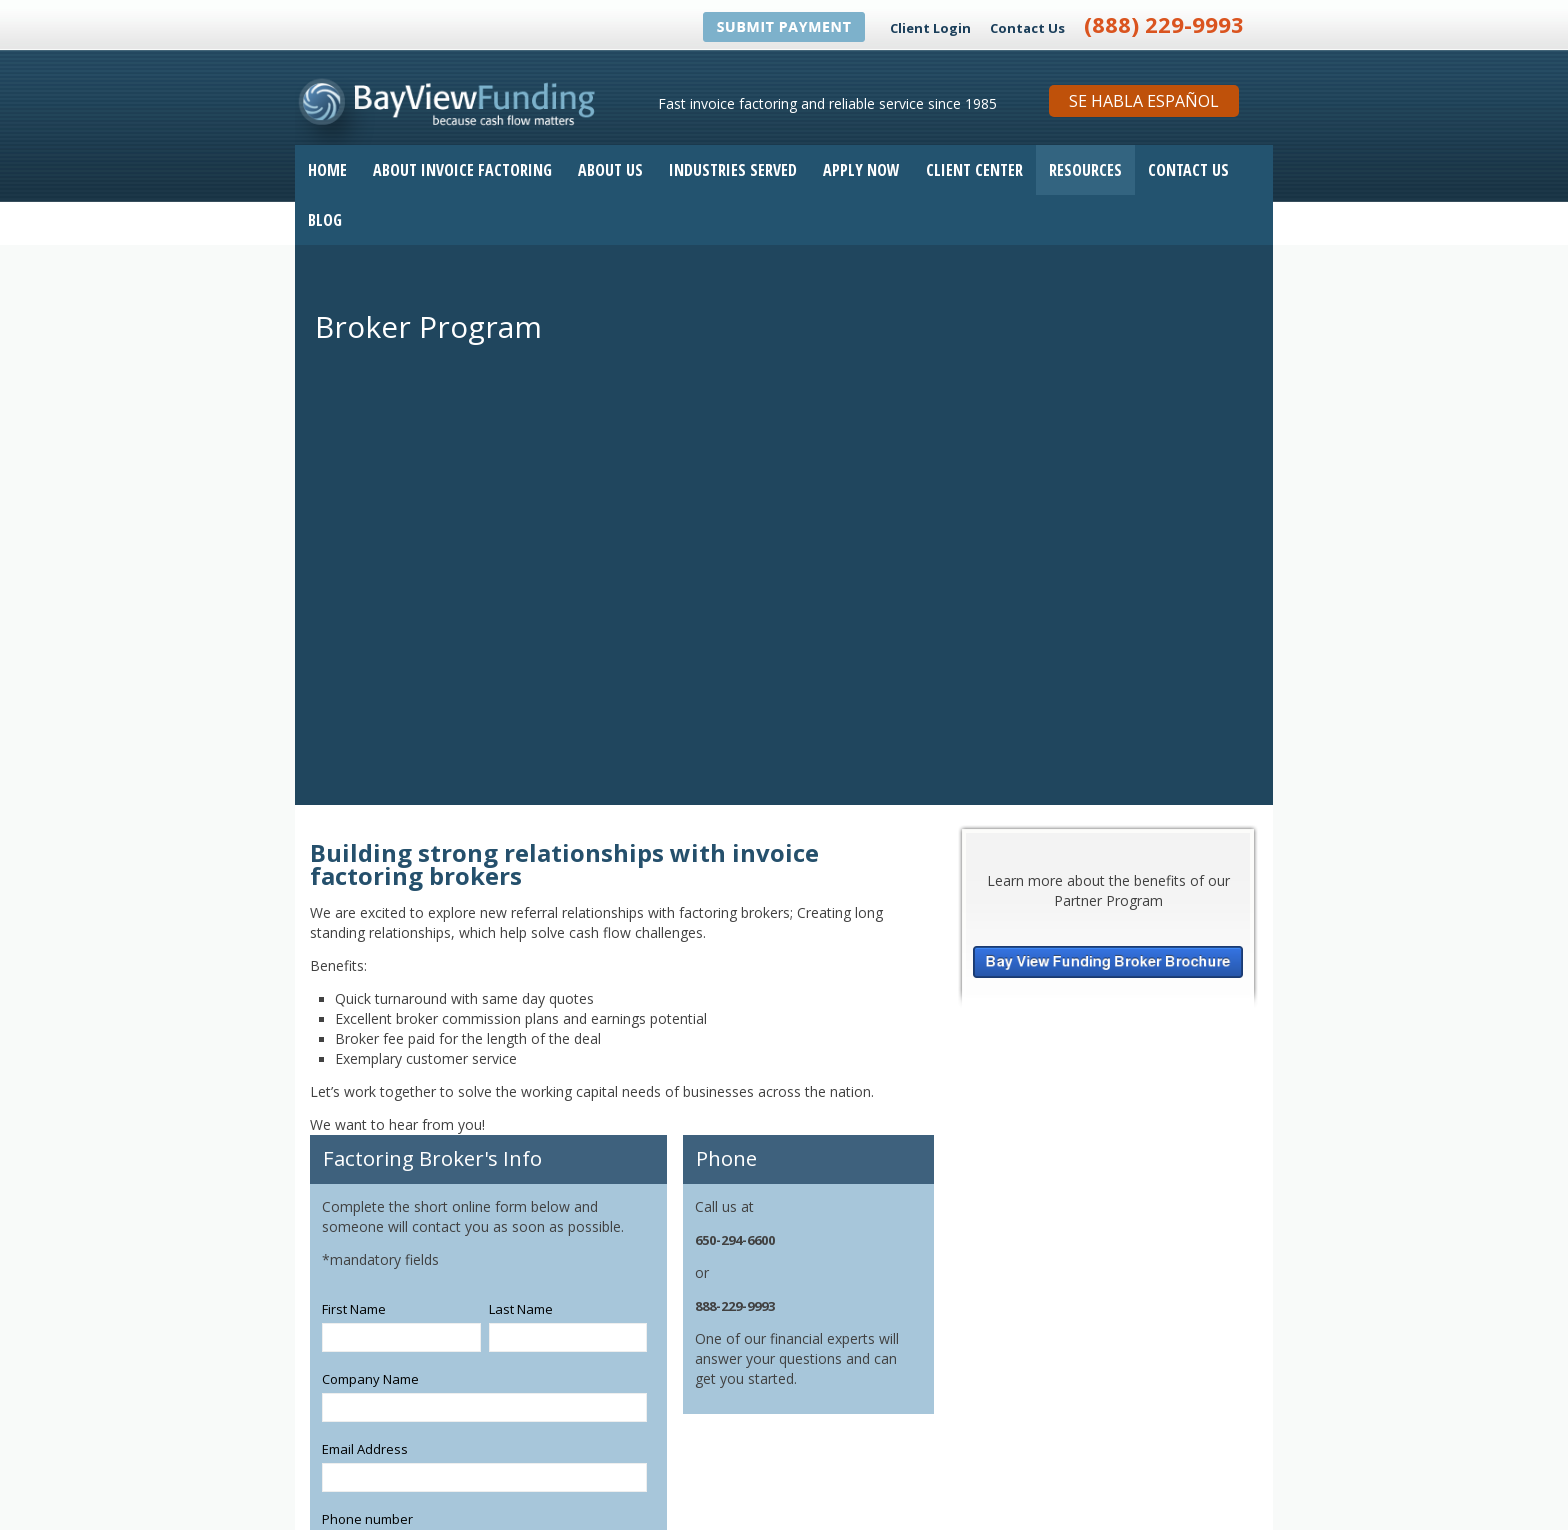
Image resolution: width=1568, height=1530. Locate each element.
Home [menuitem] (327, 170)
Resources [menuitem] (1085, 170)
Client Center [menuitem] (974, 170)
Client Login (930, 28)
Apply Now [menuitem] (861, 170)
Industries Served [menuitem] (733, 170)
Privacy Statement (1214, 1498)
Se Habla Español (1144, 101)
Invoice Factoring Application (1008, 1498)
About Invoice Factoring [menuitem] (462, 170)
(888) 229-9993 (1164, 24)
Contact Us (1027, 28)
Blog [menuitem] (325, 220)
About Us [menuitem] (610, 170)
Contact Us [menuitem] (1188, 170)
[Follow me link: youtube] (980, 1466)
